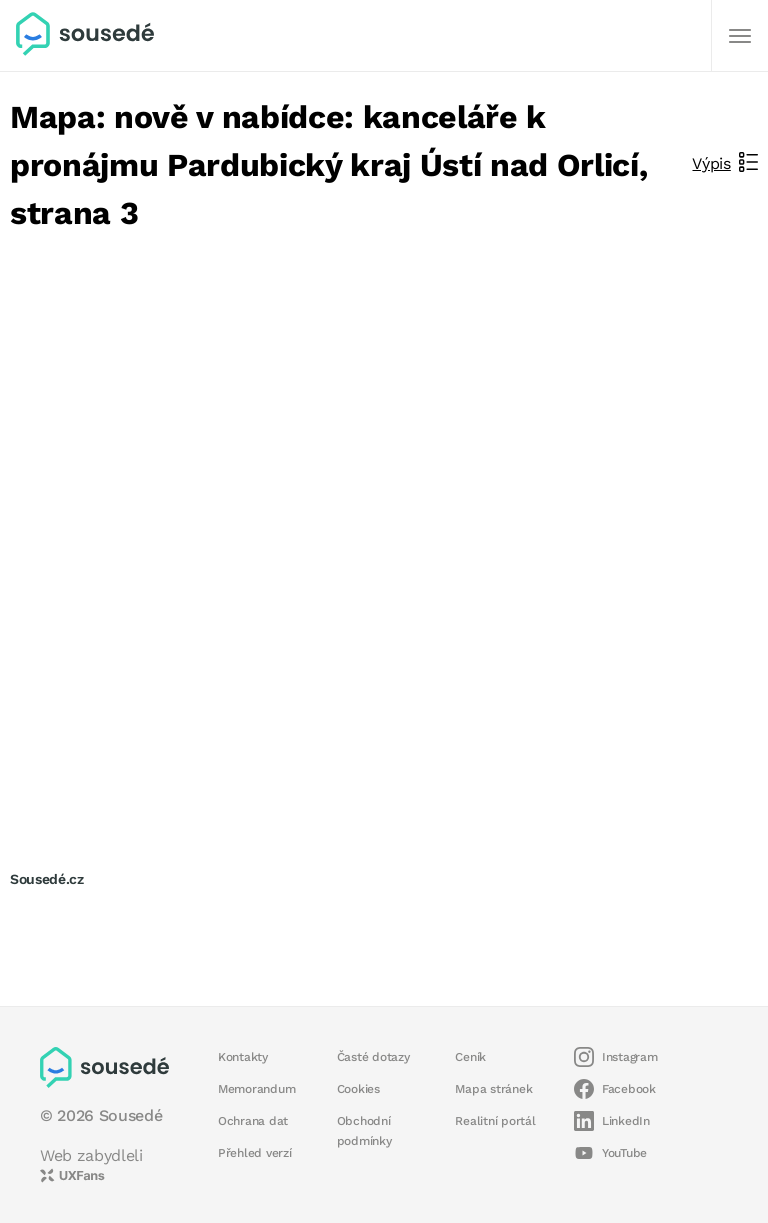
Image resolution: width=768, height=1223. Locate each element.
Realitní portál (495, 1121)
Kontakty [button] (243, 1057)
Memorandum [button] (256, 1089)
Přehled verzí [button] (255, 1153)
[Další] (740, 36)
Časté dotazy (373, 1057)
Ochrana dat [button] (253, 1121)
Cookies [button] (358, 1089)
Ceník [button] (470, 1057)
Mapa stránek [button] (493, 1089)
